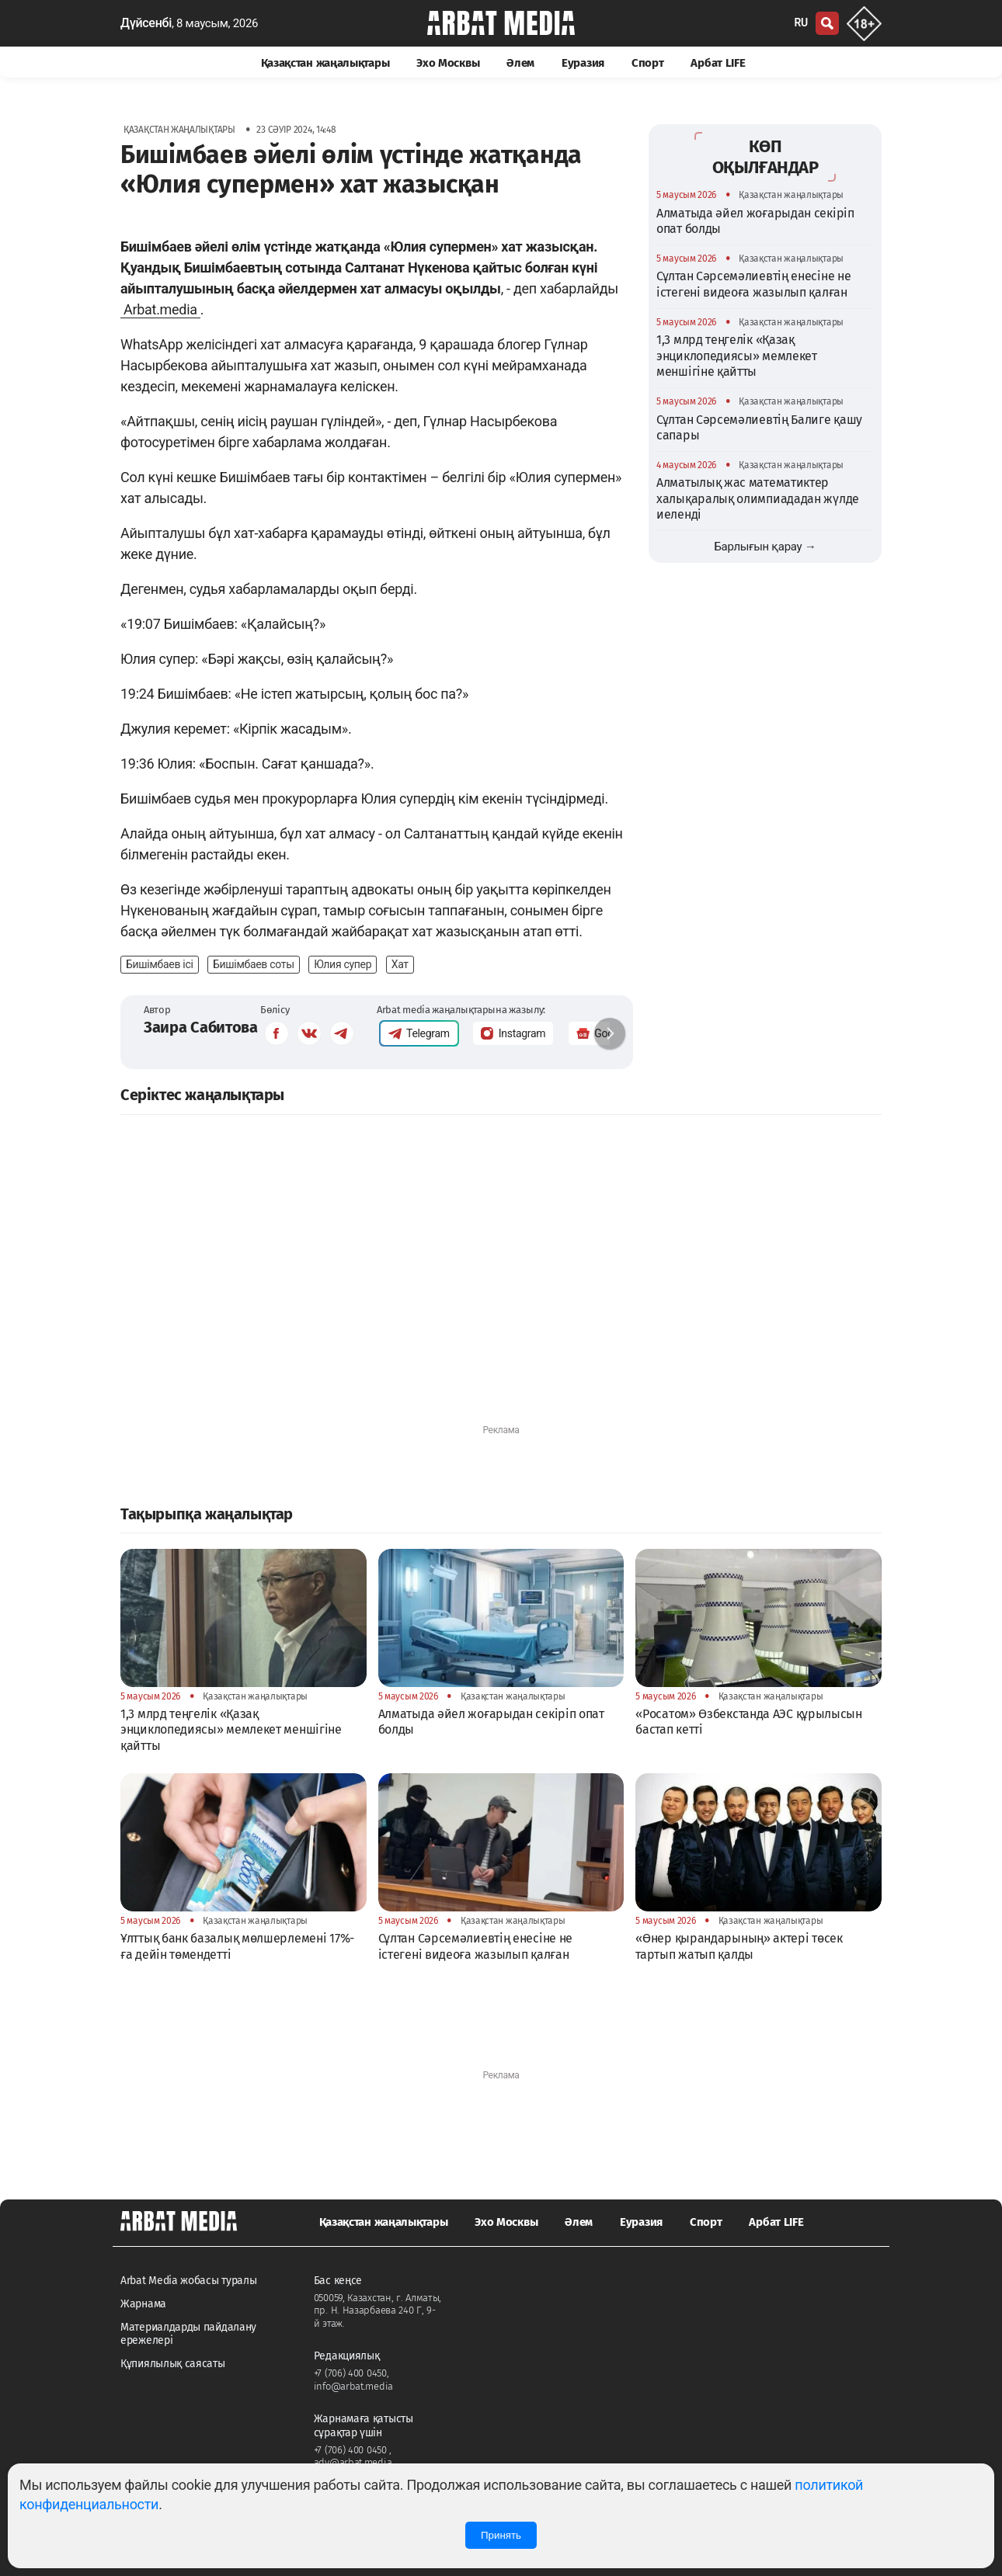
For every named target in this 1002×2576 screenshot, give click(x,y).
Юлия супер (342, 964)
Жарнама (143, 2303)
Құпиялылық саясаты (172, 2363)
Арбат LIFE (718, 63)
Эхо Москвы (447, 63)
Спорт (647, 63)
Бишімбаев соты (253, 964)
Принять (501, 2535)
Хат (400, 964)
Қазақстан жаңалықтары (325, 63)
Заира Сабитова (201, 1027)
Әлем (520, 63)
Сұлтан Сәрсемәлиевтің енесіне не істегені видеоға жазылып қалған (753, 284)
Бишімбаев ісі (159, 964)
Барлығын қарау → (765, 547)
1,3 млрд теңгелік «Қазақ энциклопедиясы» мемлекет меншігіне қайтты (736, 355)
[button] (610, 1033)
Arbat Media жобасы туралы (188, 2280)
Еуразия (583, 63)
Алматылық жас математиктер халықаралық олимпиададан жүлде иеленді (757, 498)
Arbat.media (160, 309)
